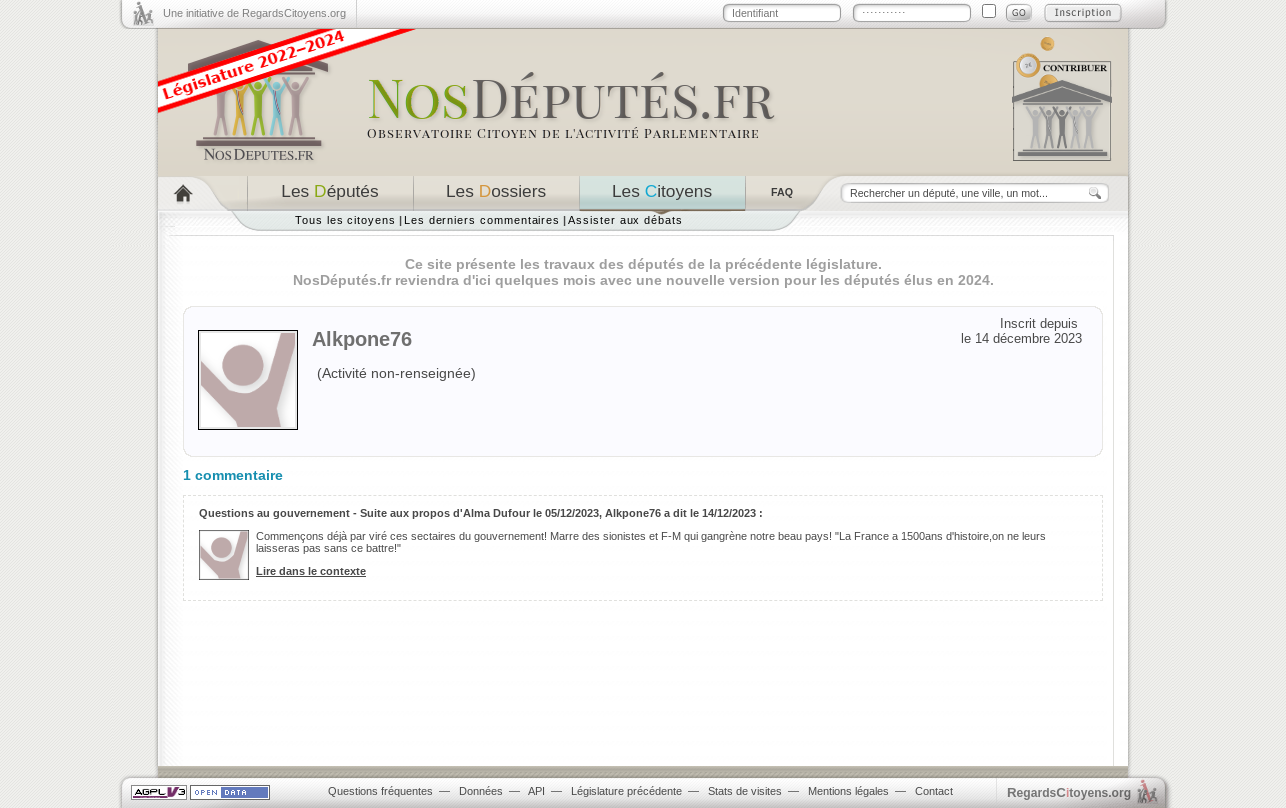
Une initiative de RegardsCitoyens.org (254, 13)
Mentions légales (848, 791)
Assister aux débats (625, 220)
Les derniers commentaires (482, 220)
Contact (934, 791)
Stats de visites (745, 791)
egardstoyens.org (1069, 792)
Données (481, 791)
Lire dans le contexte (311, 571)
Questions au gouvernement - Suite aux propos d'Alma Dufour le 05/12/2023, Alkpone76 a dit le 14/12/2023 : (481, 513)
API (536, 791)
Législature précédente (626, 791)
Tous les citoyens (345, 220)
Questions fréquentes (380, 791)
